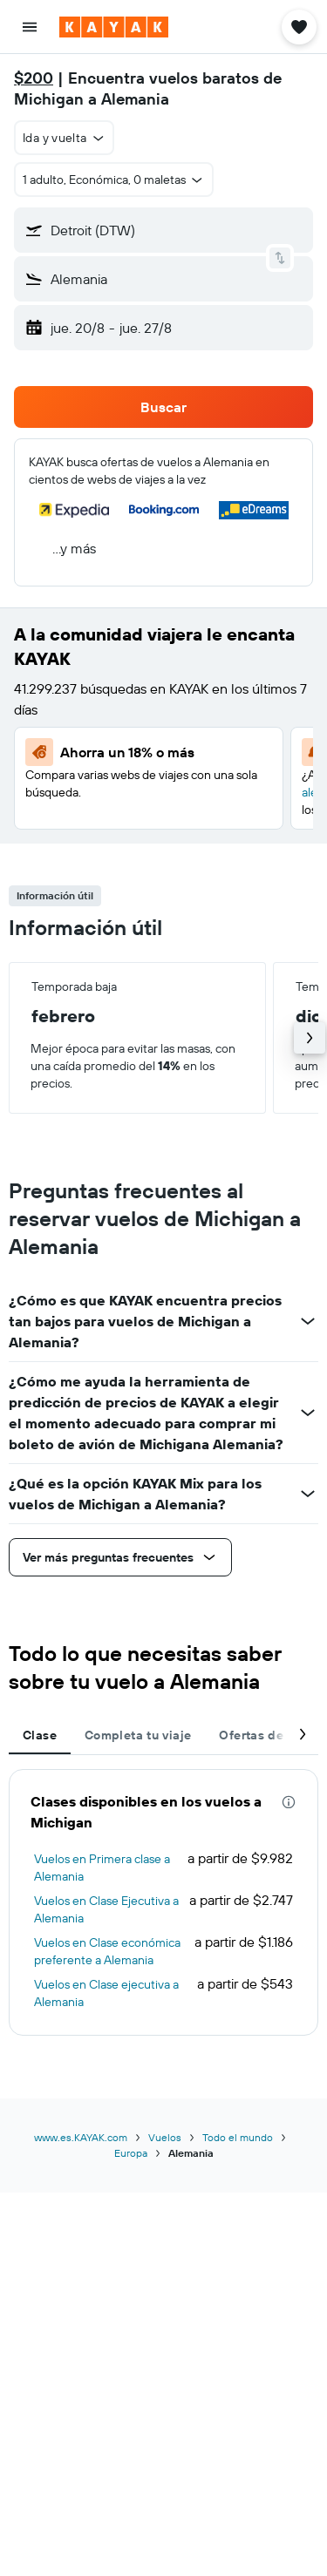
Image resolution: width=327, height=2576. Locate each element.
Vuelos (164, 2137)
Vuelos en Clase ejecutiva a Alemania (106, 1993)
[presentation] (288, 1802)
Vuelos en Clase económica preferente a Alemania (107, 1951)
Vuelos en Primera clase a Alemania (102, 1867)
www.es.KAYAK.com (80, 2137)
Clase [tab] (40, 1735)
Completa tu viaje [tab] (138, 1735)
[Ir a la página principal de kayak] (113, 27)
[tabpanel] (163, 1902)
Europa (130, 2152)
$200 (33, 78)
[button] (29, 27)
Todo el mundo (237, 2137)
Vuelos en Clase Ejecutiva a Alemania (106, 1909)
